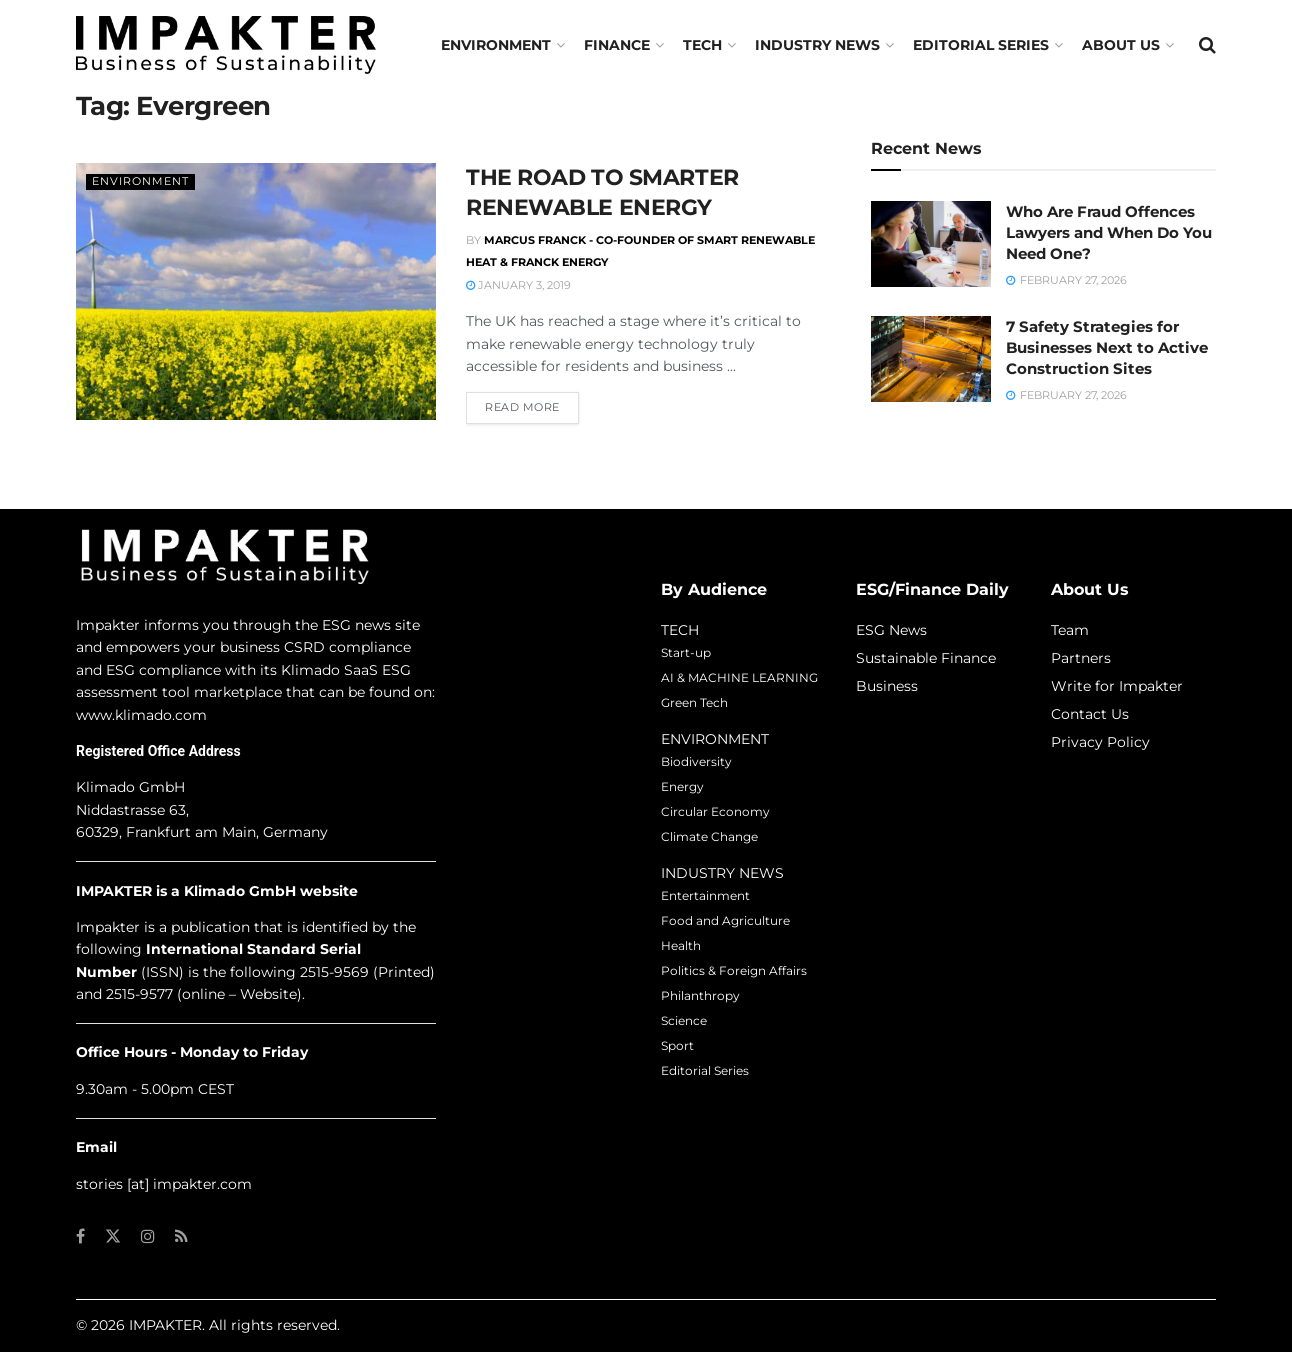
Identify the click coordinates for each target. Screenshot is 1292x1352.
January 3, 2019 (518, 285)
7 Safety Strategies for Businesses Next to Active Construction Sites (1107, 347)
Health (681, 945)
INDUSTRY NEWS (722, 873)
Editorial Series (981, 45)
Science (684, 1020)
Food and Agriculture (725, 920)
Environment (496, 45)
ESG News (891, 630)
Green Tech (694, 702)
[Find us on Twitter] (113, 1236)
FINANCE (617, 45)
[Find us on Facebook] (80, 1236)
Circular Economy (715, 811)
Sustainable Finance (926, 658)
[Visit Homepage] (226, 44)
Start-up (686, 652)
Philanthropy (700, 995)
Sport (677, 1045)
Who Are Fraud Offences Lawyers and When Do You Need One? (1109, 232)
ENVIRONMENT (715, 739)
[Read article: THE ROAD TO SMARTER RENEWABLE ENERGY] (256, 291)
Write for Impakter (1117, 686)
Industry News (817, 45)
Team (1070, 630)
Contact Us (1090, 714)
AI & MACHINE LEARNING (739, 677)
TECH (702, 45)
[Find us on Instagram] (148, 1236)
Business (887, 686)
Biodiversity (696, 761)
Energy (682, 786)
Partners (1081, 658)
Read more (532, 406)
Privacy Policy (1100, 742)
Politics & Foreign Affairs (734, 970)
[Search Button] (1207, 45)
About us (1121, 45)
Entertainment (705, 895)
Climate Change (709, 836)
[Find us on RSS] (181, 1236)
